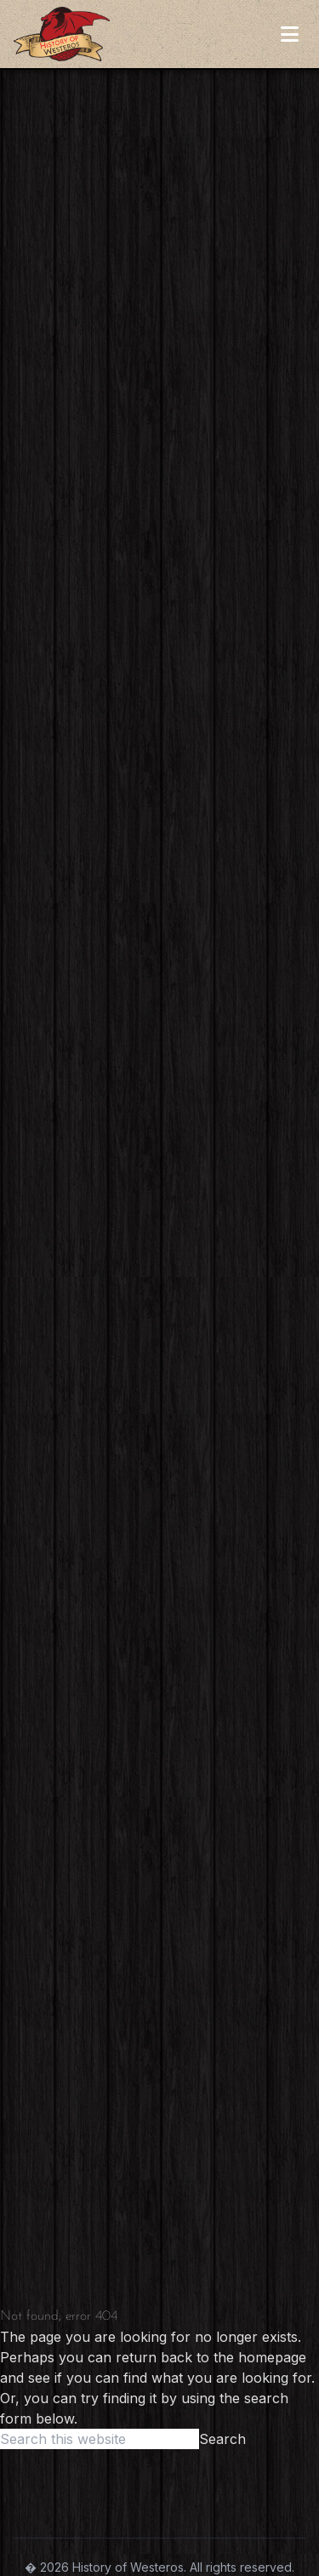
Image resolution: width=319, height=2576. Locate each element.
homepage (272, 2357)
